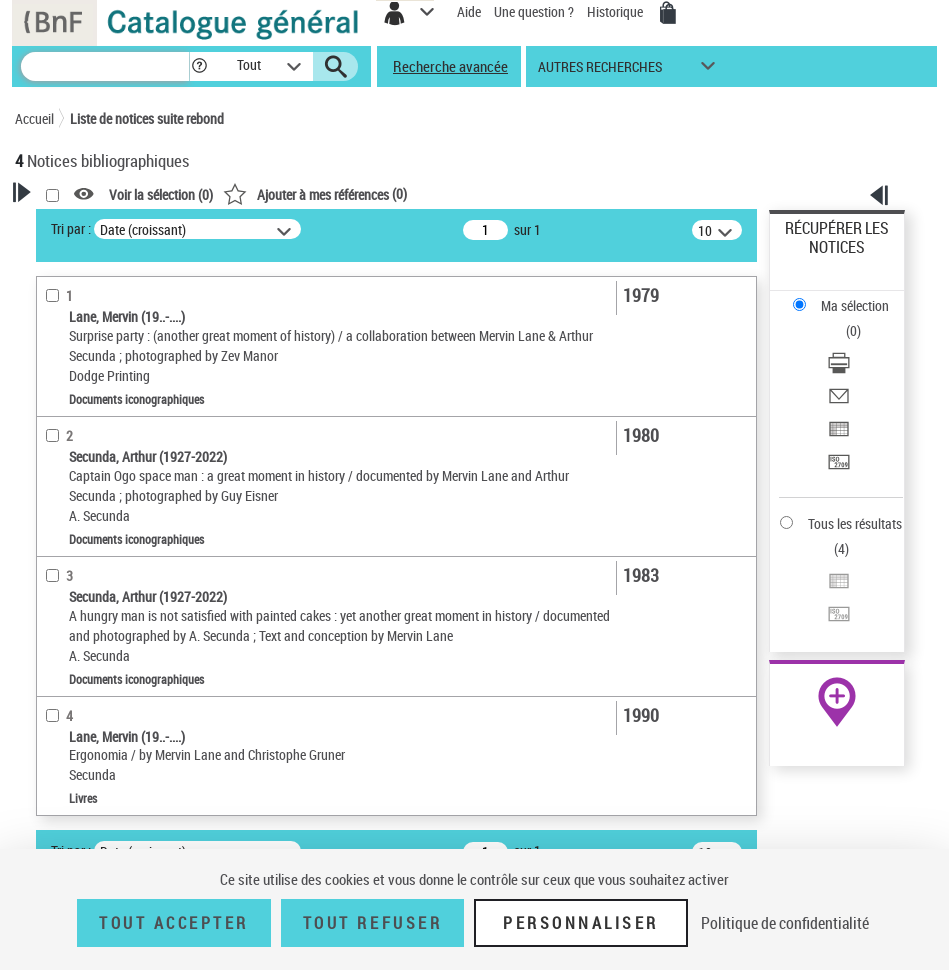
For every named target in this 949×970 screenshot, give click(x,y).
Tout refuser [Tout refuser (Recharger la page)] (372, 923)
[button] (199, 66)
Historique (616, 11)
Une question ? (534, 11)
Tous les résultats (855, 523)
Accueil (34, 118)
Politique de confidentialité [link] (785, 923)
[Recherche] (105, 66)
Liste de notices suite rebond (147, 118)
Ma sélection (855, 305)
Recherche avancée (450, 66)
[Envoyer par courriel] (839, 402)
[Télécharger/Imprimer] (839, 369)
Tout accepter (174, 923)
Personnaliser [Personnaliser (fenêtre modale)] (581, 923)
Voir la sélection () (161, 194)
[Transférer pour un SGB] (839, 468)
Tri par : (71, 228)
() (315, 193)
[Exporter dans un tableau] (839, 435)
